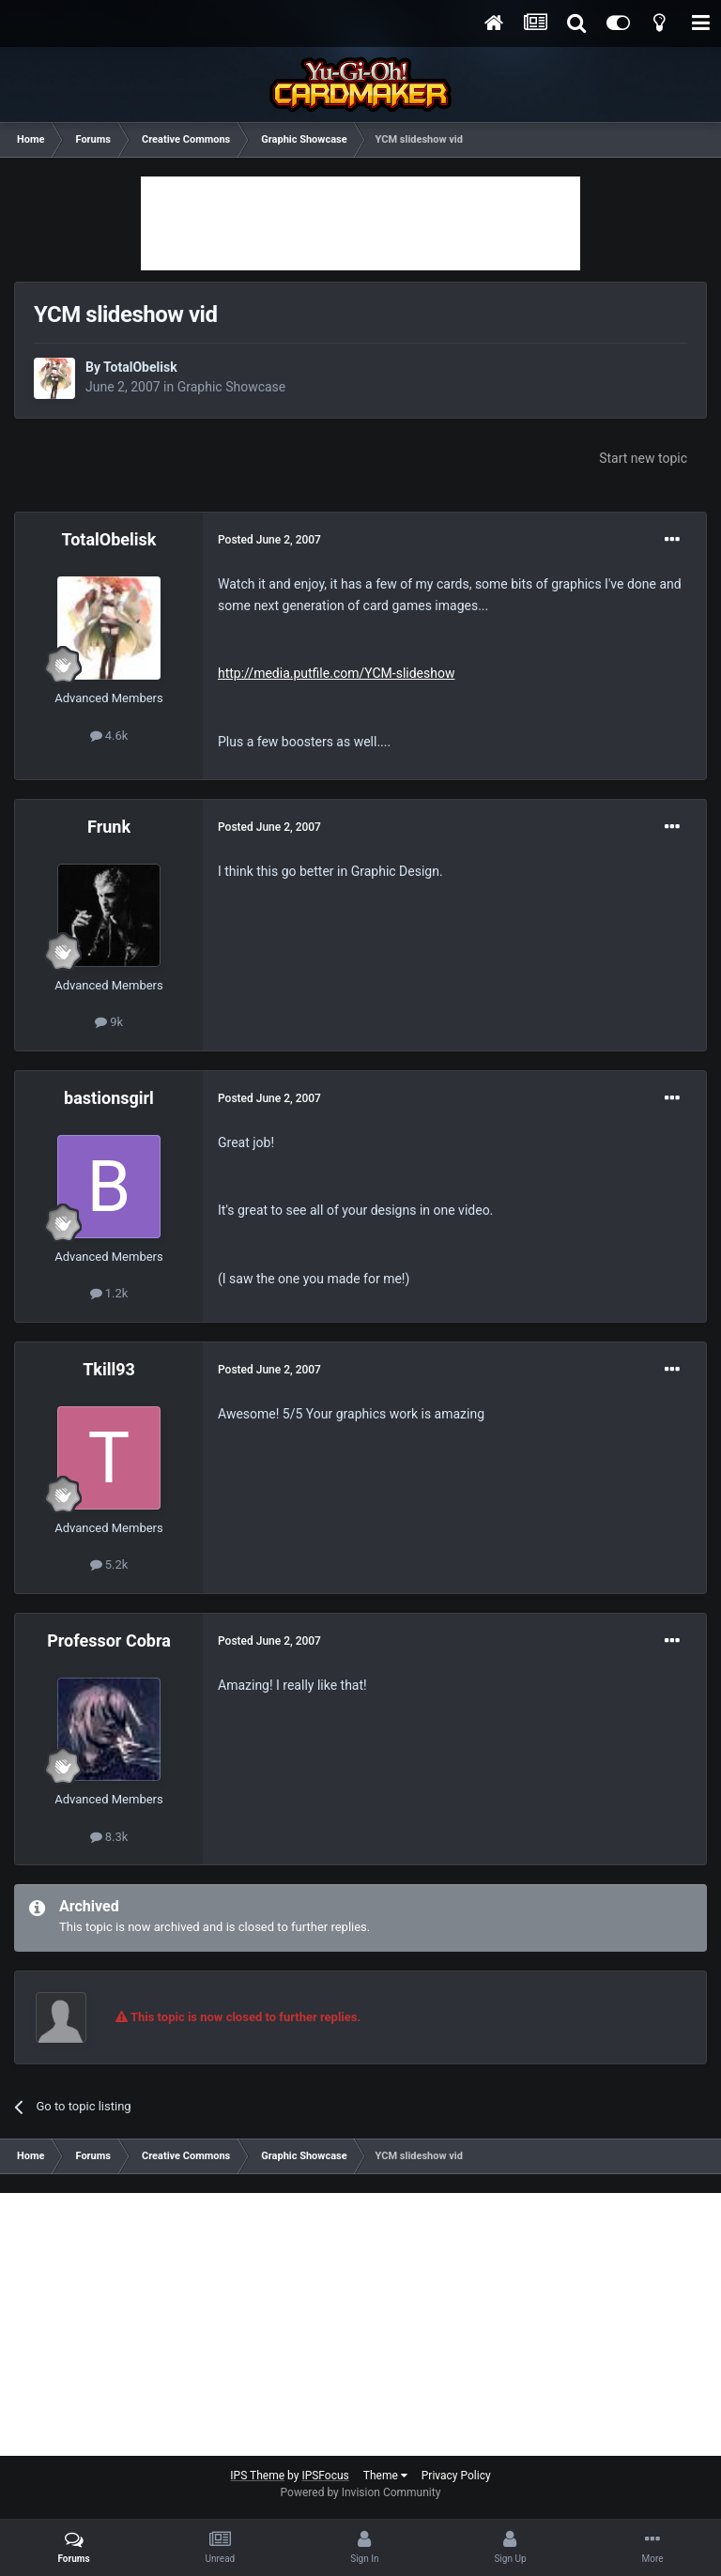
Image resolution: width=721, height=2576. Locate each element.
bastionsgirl (109, 1098)
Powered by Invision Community (361, 2492)
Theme (385, 2475)
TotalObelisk (140, 367)
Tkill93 (109, 1369)
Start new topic (643, 458)
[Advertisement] (360, 223)
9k (109, 1022)
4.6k (109, 735)
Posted (269, 539)
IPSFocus (324, 2475)
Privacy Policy (456, 2475)
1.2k (109, 1293)
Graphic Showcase (231, 386)
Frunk (108, 826)
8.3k (109, 1837)
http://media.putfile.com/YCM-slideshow (336, 673)
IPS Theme (257, 2475)
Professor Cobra (109, 1640)
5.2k (109, 1564)
